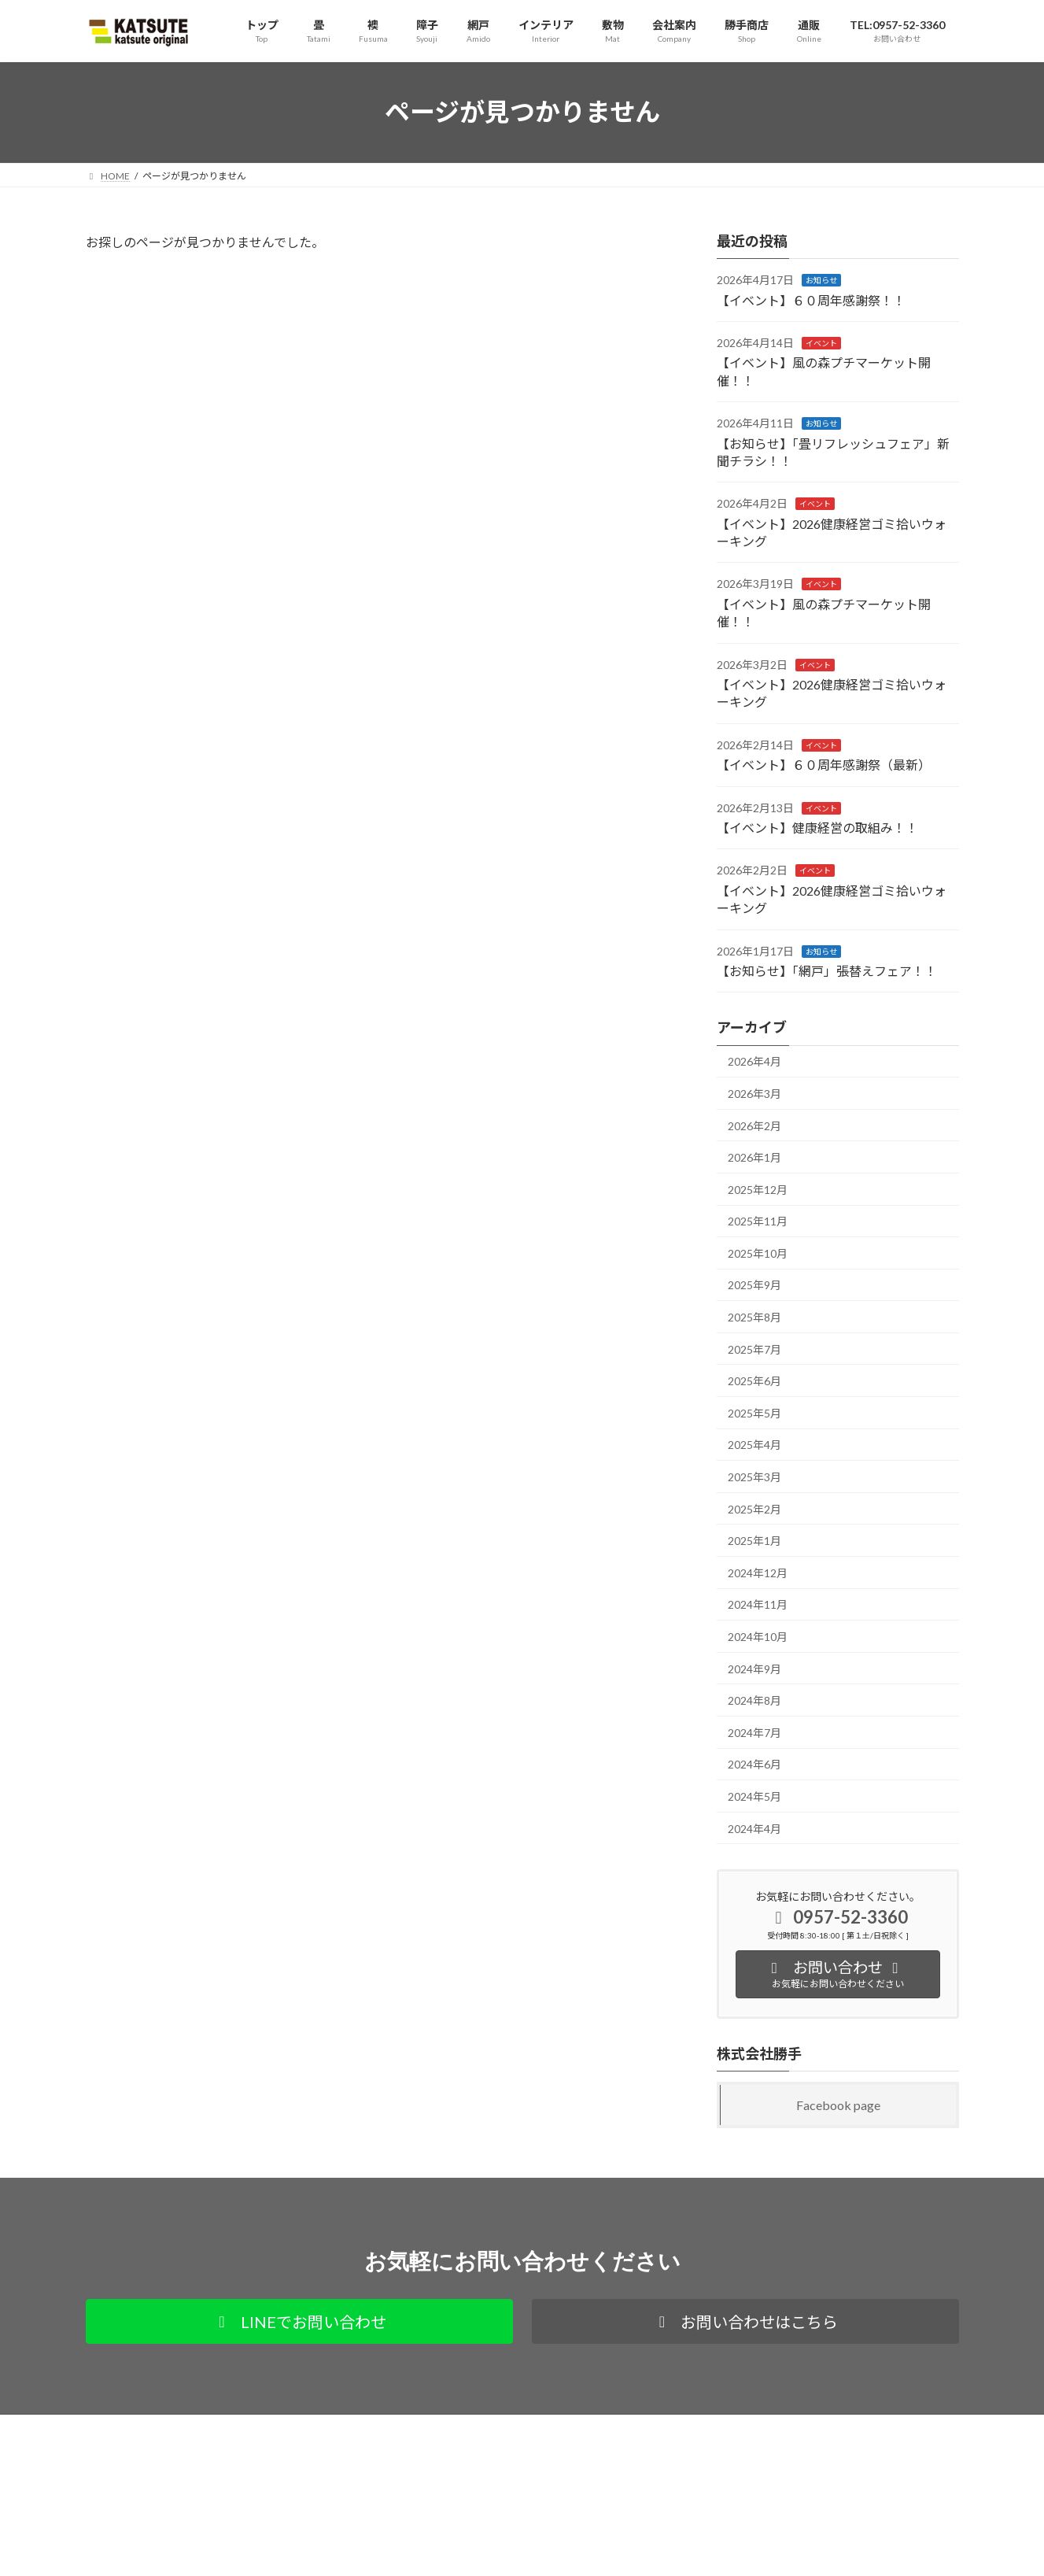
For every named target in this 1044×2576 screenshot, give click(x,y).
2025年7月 (754, 1348)
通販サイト (249, 2428)
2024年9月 (754, 1668)
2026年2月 (754, 1125)
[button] (299, 2321)
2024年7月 (754, 1732)
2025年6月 (754, 1381)
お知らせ (821, 280)
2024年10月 (758, 1636)
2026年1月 (754, 1157)
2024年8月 (754, 1700)
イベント (821, 343)
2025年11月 (758, 1221)
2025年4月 (754, 1444)
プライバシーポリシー (148, 2428)
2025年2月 (754, 1508)
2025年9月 (754, 1285)
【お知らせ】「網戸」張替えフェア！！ (827, 970)
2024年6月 (754, 1764)
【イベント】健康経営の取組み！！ (817, 827)
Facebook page (838, 2104)
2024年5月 (754, 1796)
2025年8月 (754, 1317)
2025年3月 (754, 1477)
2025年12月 (758, 1189)
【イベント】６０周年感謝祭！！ (811, 299)
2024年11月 (758, 1604)
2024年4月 (754, 1828)
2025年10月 (758, 1252)
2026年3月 (754, 1093)
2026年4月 (754, 1061)
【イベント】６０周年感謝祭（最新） (824, 764)
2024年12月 (758, 1572)
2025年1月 (754, 1540)
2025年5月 (754, 1412)
